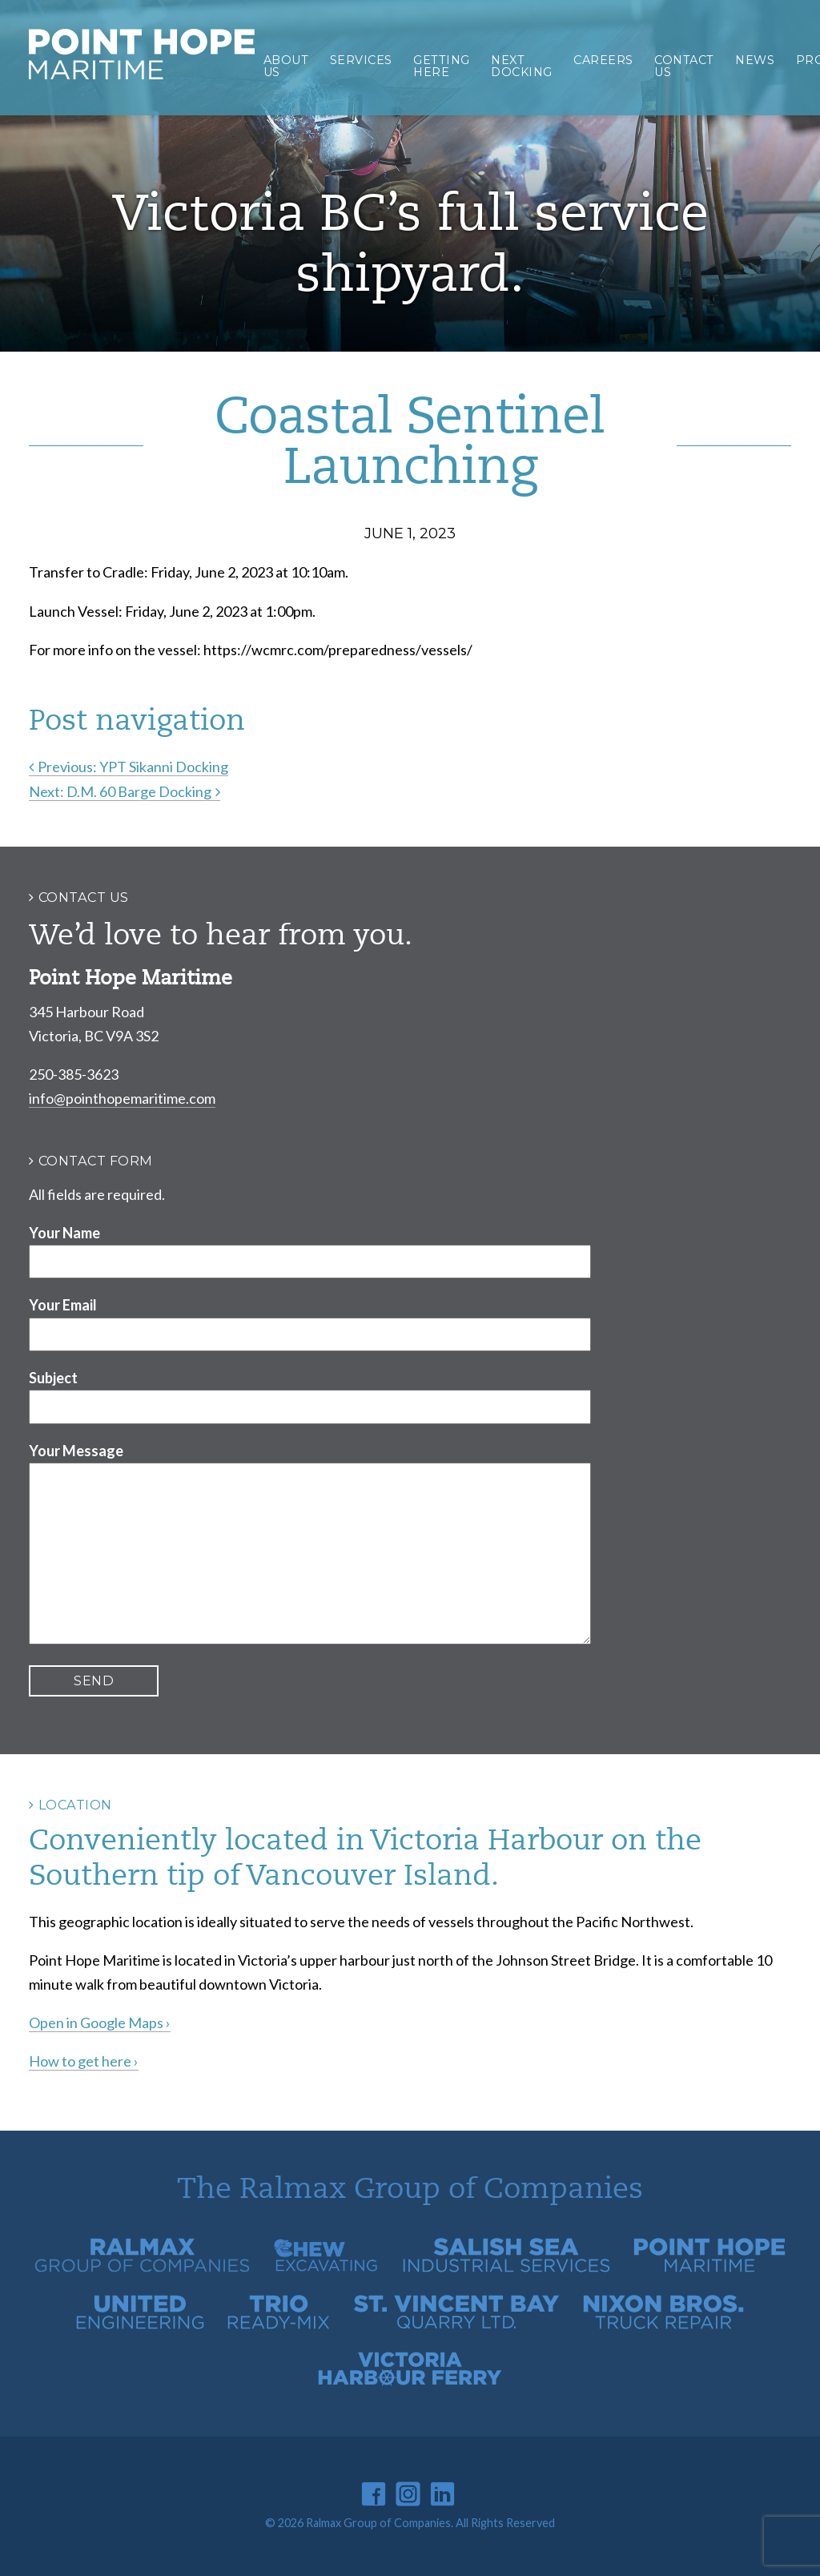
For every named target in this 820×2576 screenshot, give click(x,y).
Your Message (76, 1450)
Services (361, 60)
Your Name (64, 1233)
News (754, 60)
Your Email (63, 1305)
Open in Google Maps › (100, 2022)
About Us (286, 65)
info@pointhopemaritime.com (122, 1098)
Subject (53, 1378)
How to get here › (84, 2061)
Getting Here (441, 65)
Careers (603, 60)
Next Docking (522, 65)
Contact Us (684, 65)
